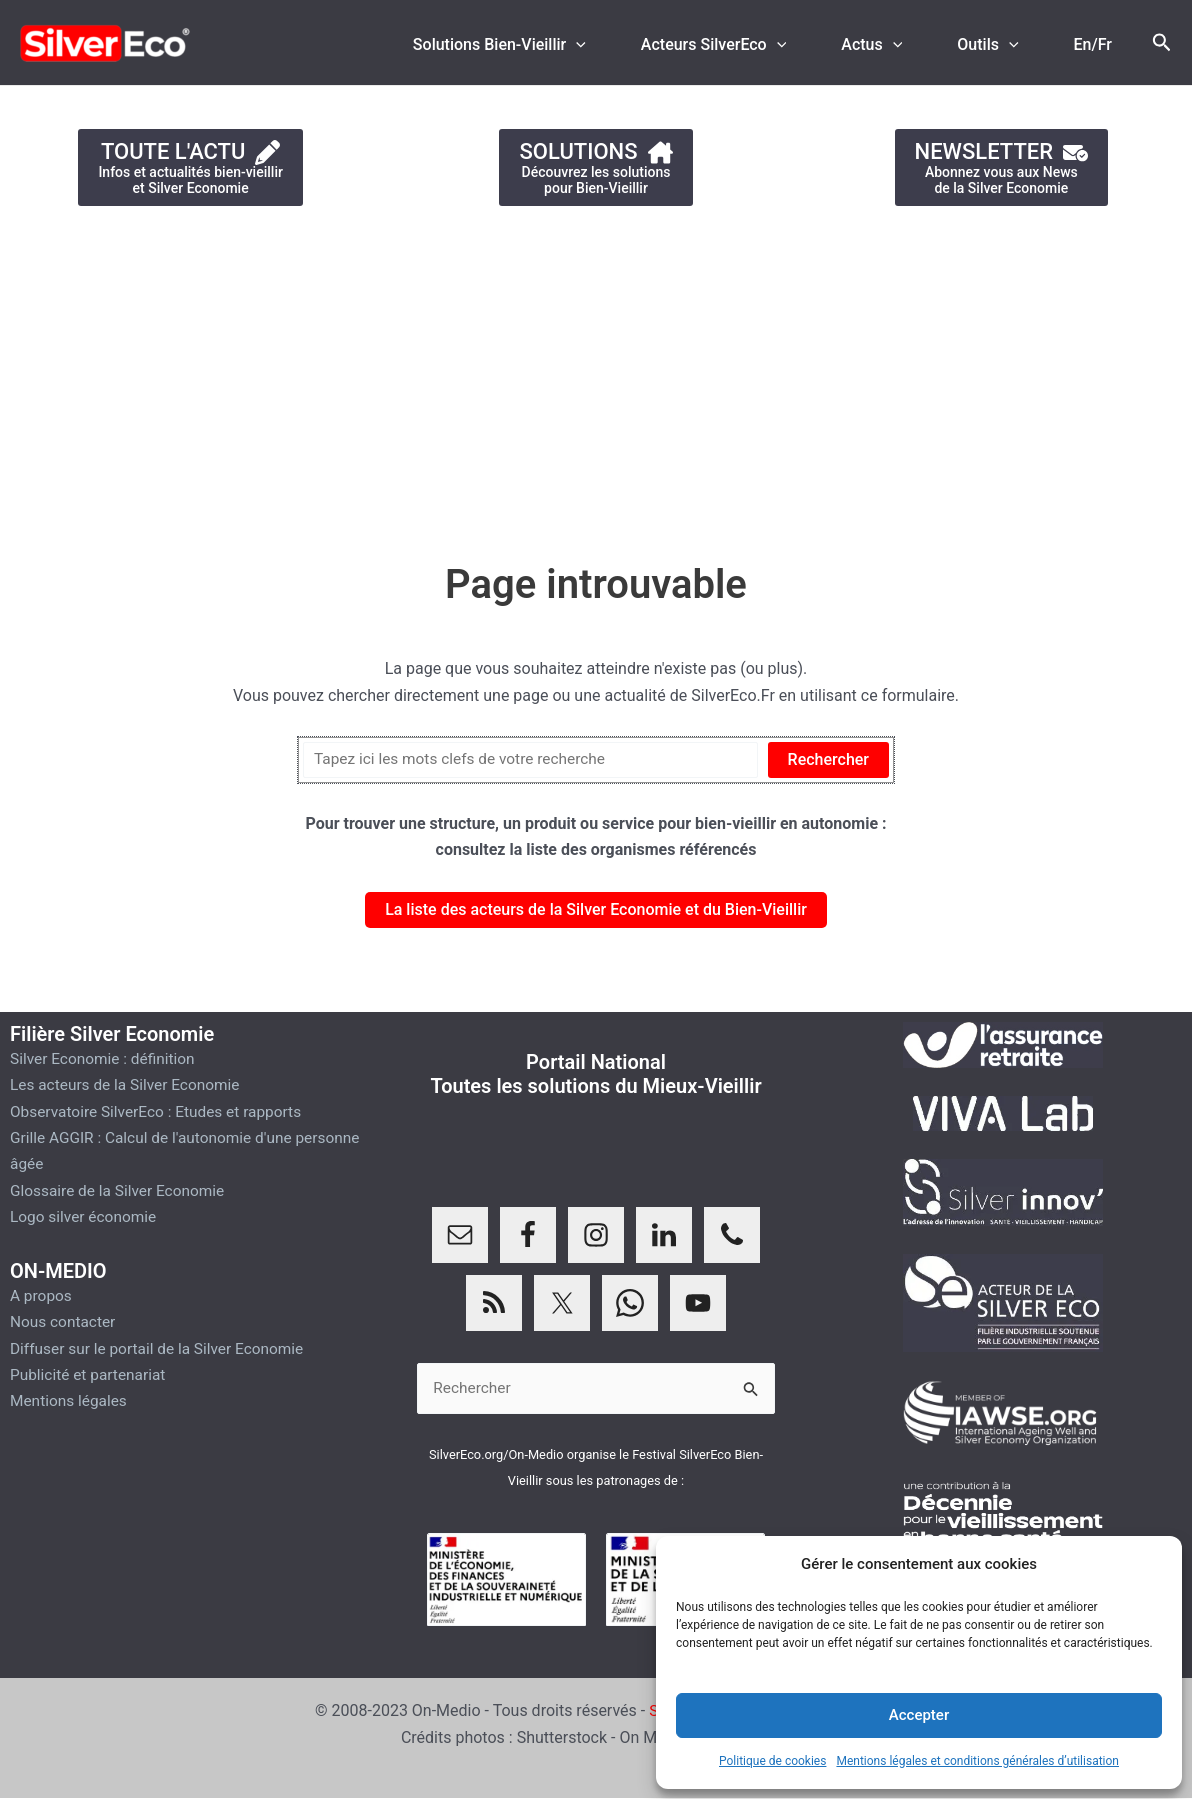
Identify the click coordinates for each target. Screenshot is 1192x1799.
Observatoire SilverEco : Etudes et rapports (161, 1111)
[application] (612, 45)
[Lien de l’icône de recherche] (1162, 43)
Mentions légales (70, 1400)
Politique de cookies (772, 1761)
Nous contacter (64, 1321)
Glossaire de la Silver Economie (121, 1190)
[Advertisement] (596, 374)
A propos (42, 1294)
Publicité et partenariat (90, 1374)
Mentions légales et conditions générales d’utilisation (977, 1761)
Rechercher (828, 759)
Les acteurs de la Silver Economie (129, 1084)
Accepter (919, 1715)
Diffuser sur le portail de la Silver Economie (162, 1347)
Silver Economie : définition (106, 1058)
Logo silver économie (86, 1216)
